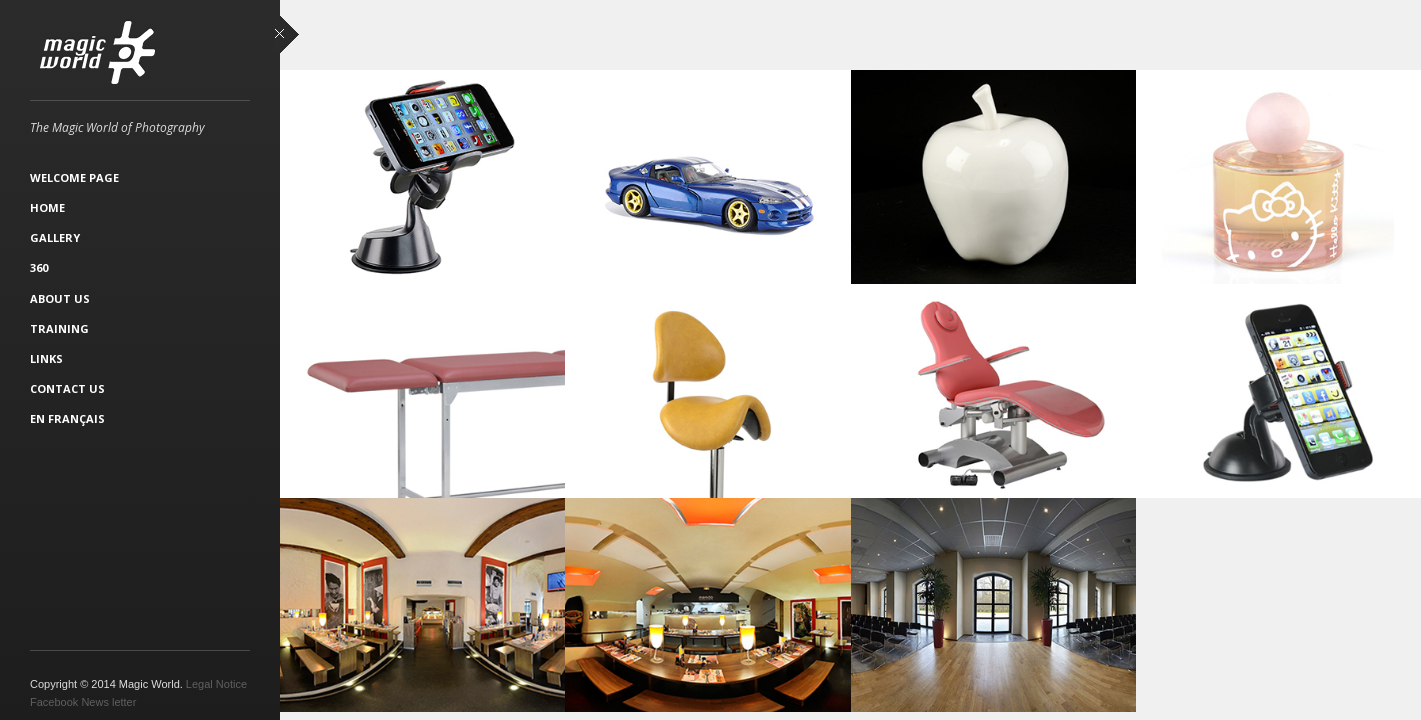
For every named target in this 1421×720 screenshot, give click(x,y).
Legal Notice (216, 684)
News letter (108, 702)
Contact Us (67, 388)
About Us (60, 298)
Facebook (54, 702)
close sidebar (286, 35)
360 (39, 267)
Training (59, 328)
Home (47, 207)
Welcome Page (74, 177)
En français (67, 418)
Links (46, 358)
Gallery (55, 237)
